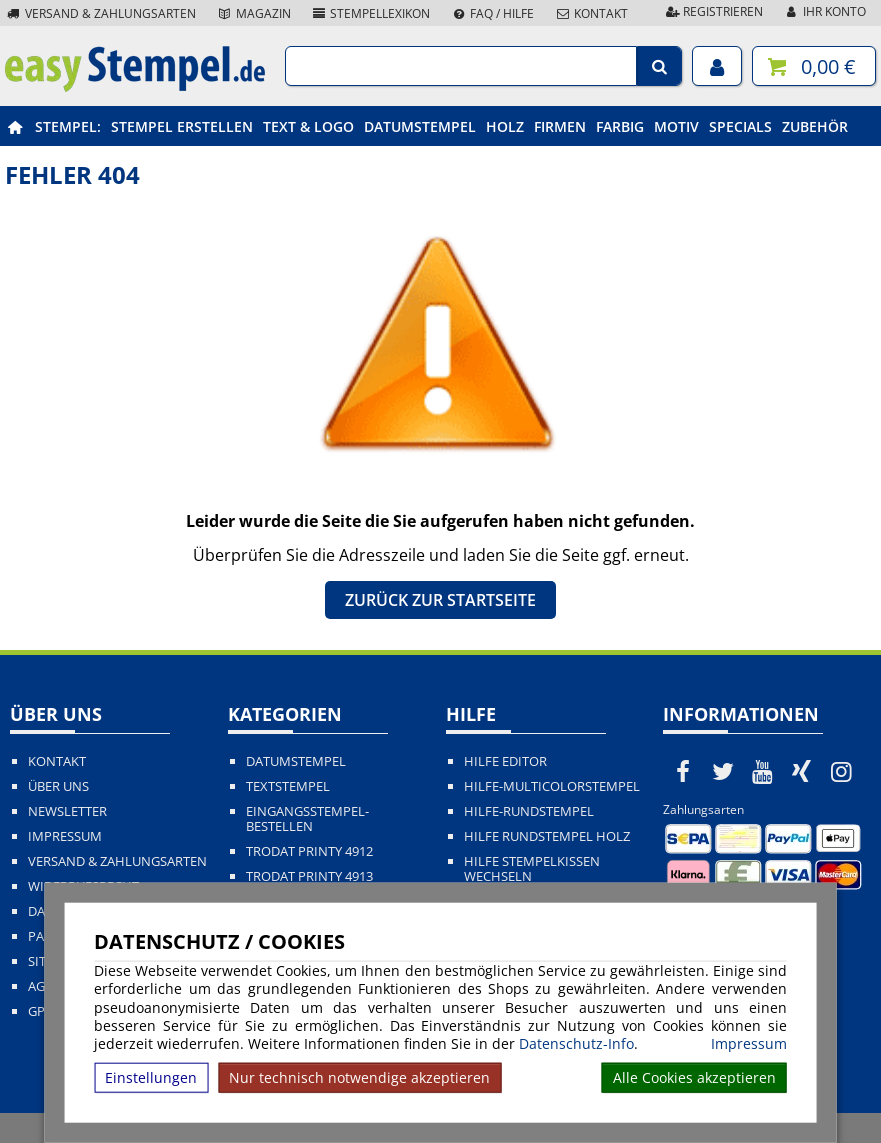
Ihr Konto (824, 11)
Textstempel (288, 786)
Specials (740, 126)
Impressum (749, 1044)
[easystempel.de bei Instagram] (842, 771)
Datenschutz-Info (576, 1043)
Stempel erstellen (182, 126)
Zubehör (815, 126)
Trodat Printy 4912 (309, 851)
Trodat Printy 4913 (309, 876)
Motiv (676, 126)
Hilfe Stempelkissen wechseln (532, 869)
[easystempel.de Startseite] (135, 86)
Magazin (253, 13)
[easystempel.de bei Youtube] (762, 771)
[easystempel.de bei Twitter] (723, 771)
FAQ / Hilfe (492, 13)
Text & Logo (308, 126)
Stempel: (68, 126)
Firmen (560, 126)
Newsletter (67, 811)
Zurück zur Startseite (440, 600)
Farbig (620, 126)
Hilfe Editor (505, 761)
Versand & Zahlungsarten (100, 13)
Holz (505, 126)
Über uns (58, 786)
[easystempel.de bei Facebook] (683, 771)
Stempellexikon (371, 13)
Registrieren (713, 11)
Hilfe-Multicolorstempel (552, 786)
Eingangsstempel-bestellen (307, 819)
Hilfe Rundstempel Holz (547, 836)
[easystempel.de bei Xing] (802, 771)
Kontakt (591, 13)
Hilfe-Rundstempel (529, 811)
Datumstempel (420, 126)
